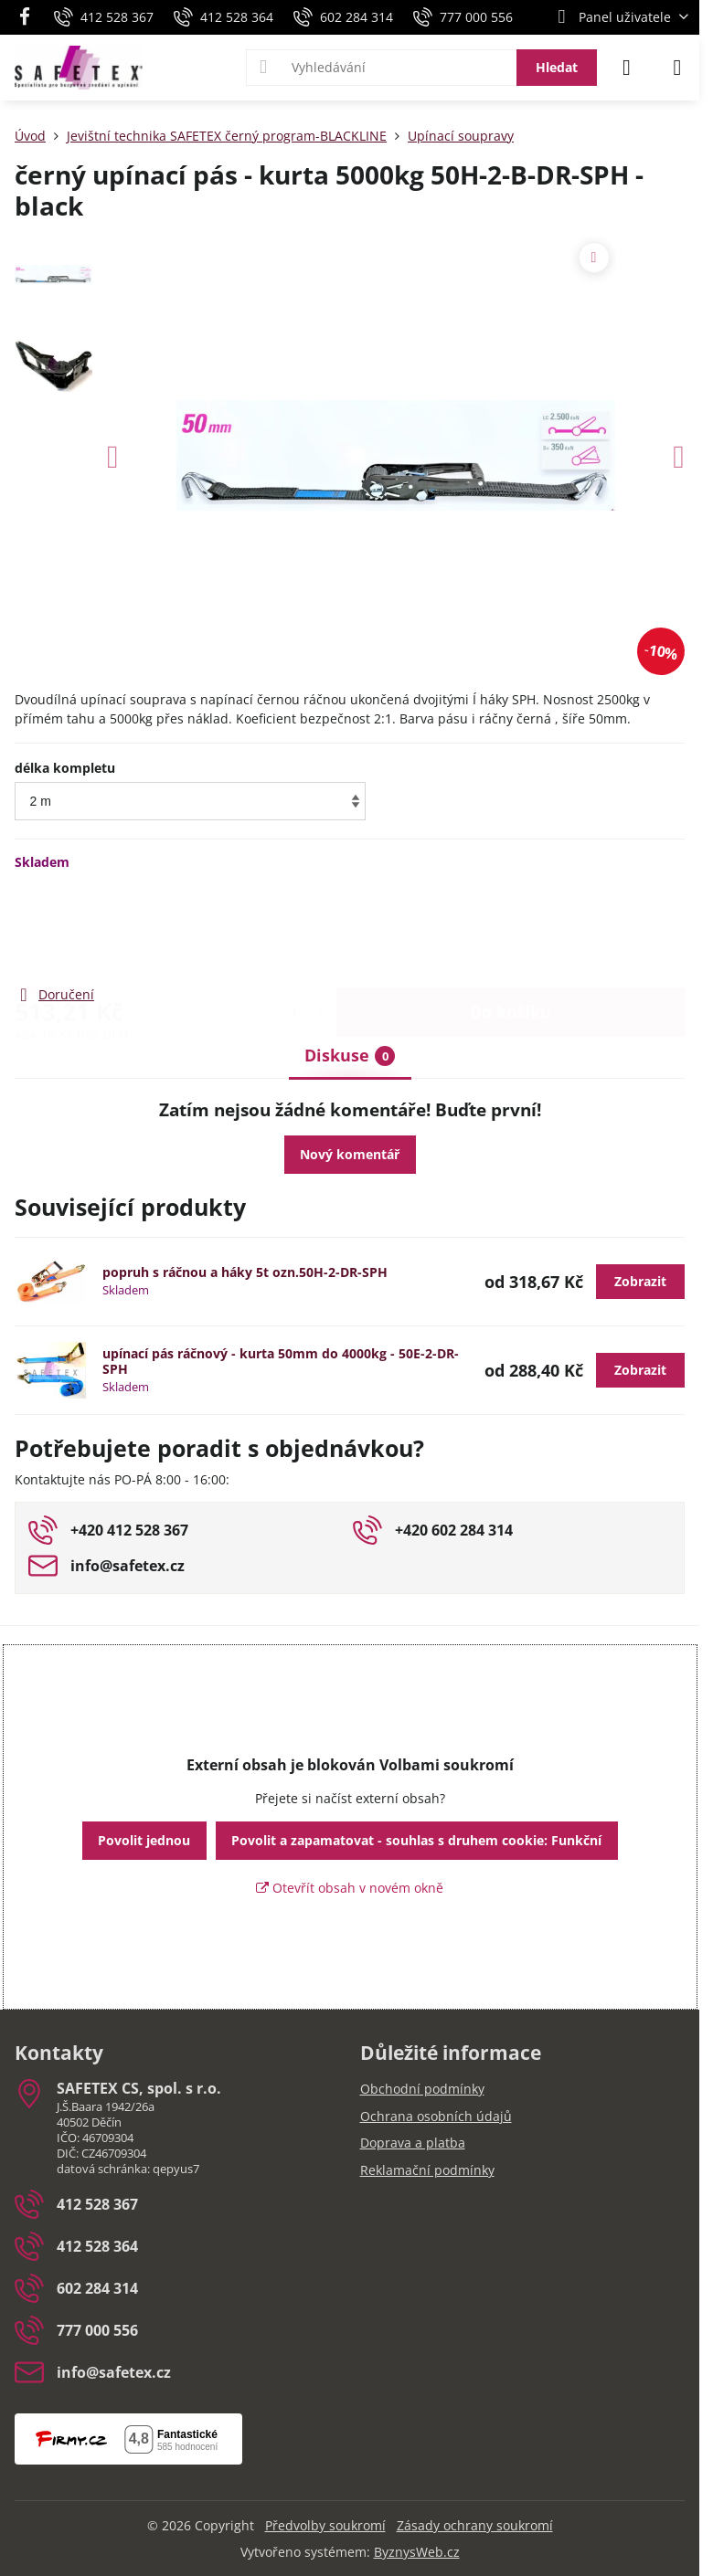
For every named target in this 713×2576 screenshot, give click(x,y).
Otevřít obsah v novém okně (349, 1887)
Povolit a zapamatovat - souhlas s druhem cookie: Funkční (416, 1840)
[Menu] (677, 67)
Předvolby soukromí (325, 2525)
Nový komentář (349, 1154)
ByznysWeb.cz (417, 2551)
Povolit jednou (144, 1840)
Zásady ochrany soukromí (475, 2525)
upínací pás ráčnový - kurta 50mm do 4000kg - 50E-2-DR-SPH (280, 1361)
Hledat (557, 67)
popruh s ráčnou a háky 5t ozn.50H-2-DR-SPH (245, 1272)
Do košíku (510, 927)
